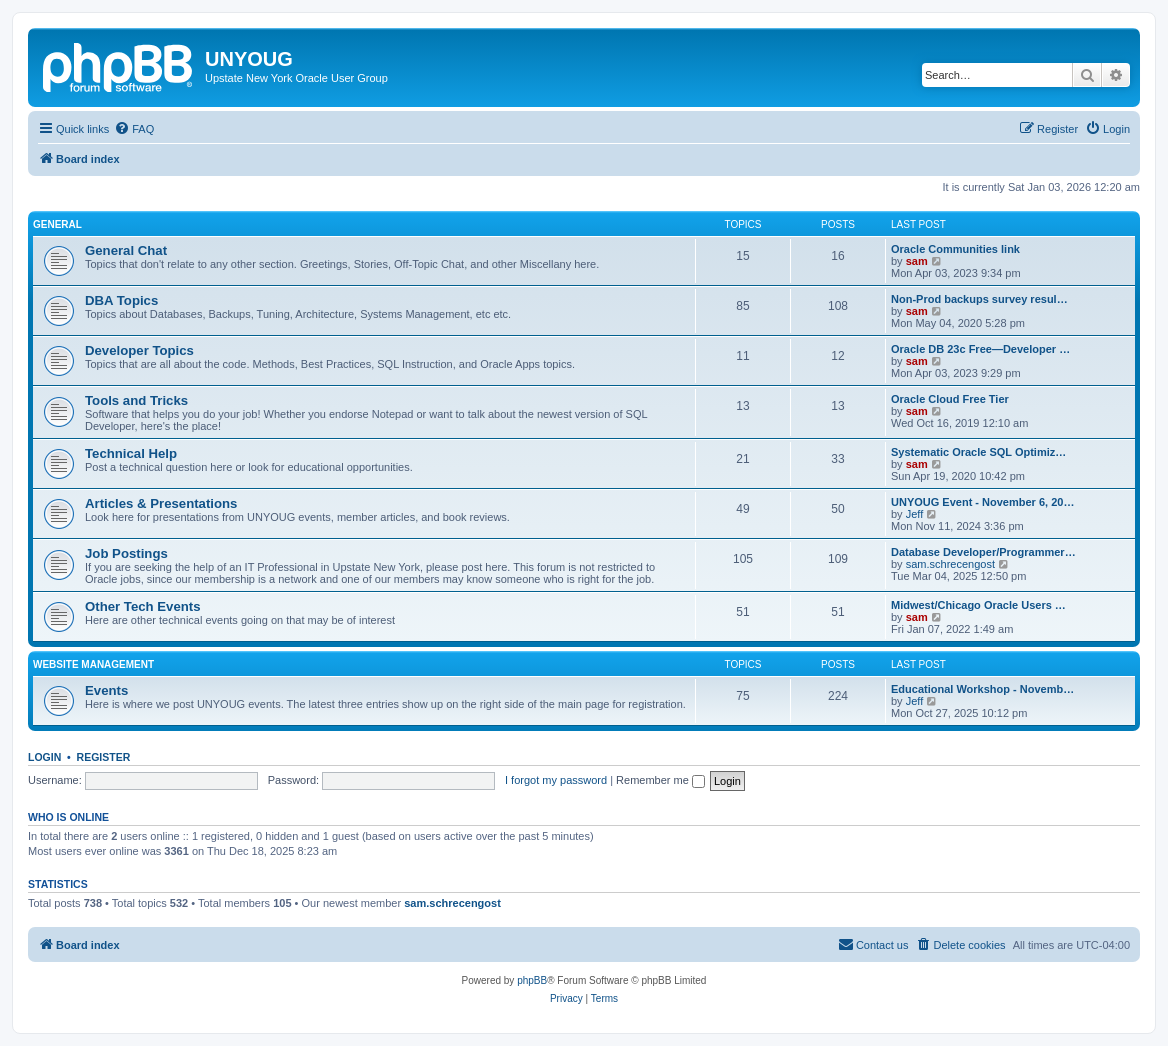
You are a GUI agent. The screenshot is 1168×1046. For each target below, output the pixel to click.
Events (106, 690)
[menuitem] (134, 129)
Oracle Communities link (955, 249)
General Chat (126, 250)
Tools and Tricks (136, 400)
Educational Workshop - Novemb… (982, 689)
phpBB (532, 980)
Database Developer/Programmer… (983, 552)
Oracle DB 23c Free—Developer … (980, 349)
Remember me (660, 780)
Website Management (93, 664)
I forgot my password (556, 780)
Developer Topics (139, 350)
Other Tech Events (143, 606)
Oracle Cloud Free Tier (950, 399)
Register (104, 757)
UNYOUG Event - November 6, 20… (982, 502)
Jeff (915, 514)
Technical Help (131, 453)
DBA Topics (121, 300)
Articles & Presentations (161, 503)
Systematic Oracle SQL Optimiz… (978, 452)
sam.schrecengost (950, 564)
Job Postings (126, 553)
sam (917, 261)
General (57, 224)
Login (44, 757)
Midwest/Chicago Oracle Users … (978, 605)
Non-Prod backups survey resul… (979, 299)
